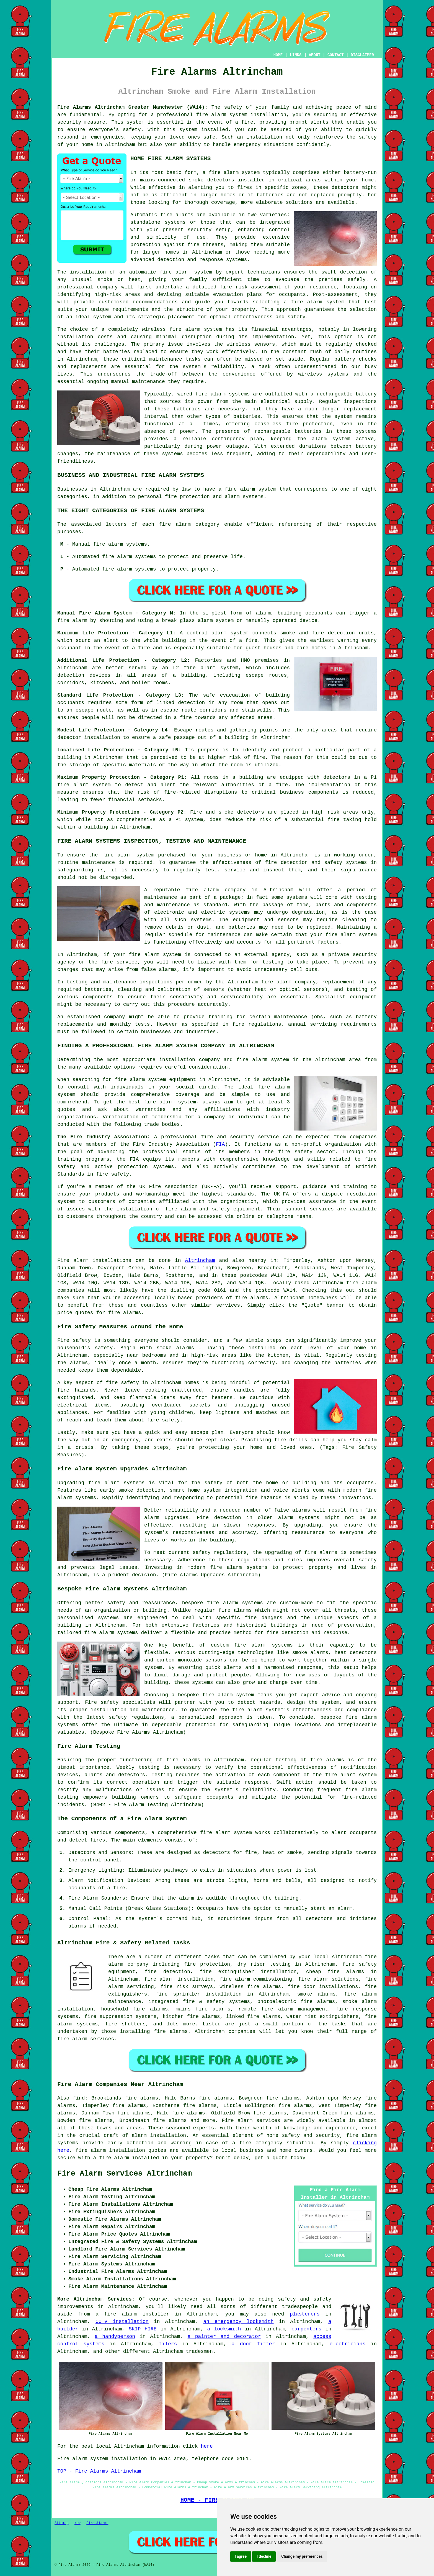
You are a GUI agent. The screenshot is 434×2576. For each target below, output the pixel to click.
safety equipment (236, 1209)
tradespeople (300, 2306)
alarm (344, 1908)
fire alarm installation (178, 1979)
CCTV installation (122, 2321)
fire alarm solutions (328, 1979)
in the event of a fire (117, 648)
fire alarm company (216, 890)
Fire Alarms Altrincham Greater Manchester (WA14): (132, 107)
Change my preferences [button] (301, 2556)
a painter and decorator (224, 2336)
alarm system (219, 668)
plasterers (305, 2314)
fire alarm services (85, 2039)
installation (75, 337)
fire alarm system (221, 115)
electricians (348, 2344)
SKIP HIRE (143, 2329)
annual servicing (312, 1024)
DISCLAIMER (362, 55)
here (207, 2446)
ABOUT (315, 55)
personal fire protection (174, 496)
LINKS (295, 55)
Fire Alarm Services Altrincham (124, 2173)
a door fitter (253, 2344)
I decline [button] (264, 2556)
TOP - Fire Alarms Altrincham (99, 2471)
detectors (250, 812)
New (77, 2523)
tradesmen (199, 2351)
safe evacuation (226, 695)
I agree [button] (241, 2556)
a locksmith (224, 2329)
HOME (278, 55)
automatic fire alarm (159, 272)
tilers (168, 2344)
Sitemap (61, 2523)
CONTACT (335, 55)
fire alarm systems (222, 394)
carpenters (306, 2329)
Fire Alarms (97, 2523)
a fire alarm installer (132, 2314)
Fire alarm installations (94, 1260)
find (79, 2098)
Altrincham (200, 1260)
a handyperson (115, 2336)
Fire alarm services (251, 2120)
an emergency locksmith (238, 2321)
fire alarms (251, 1298)
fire (119, 1888)
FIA (220, 1144)
